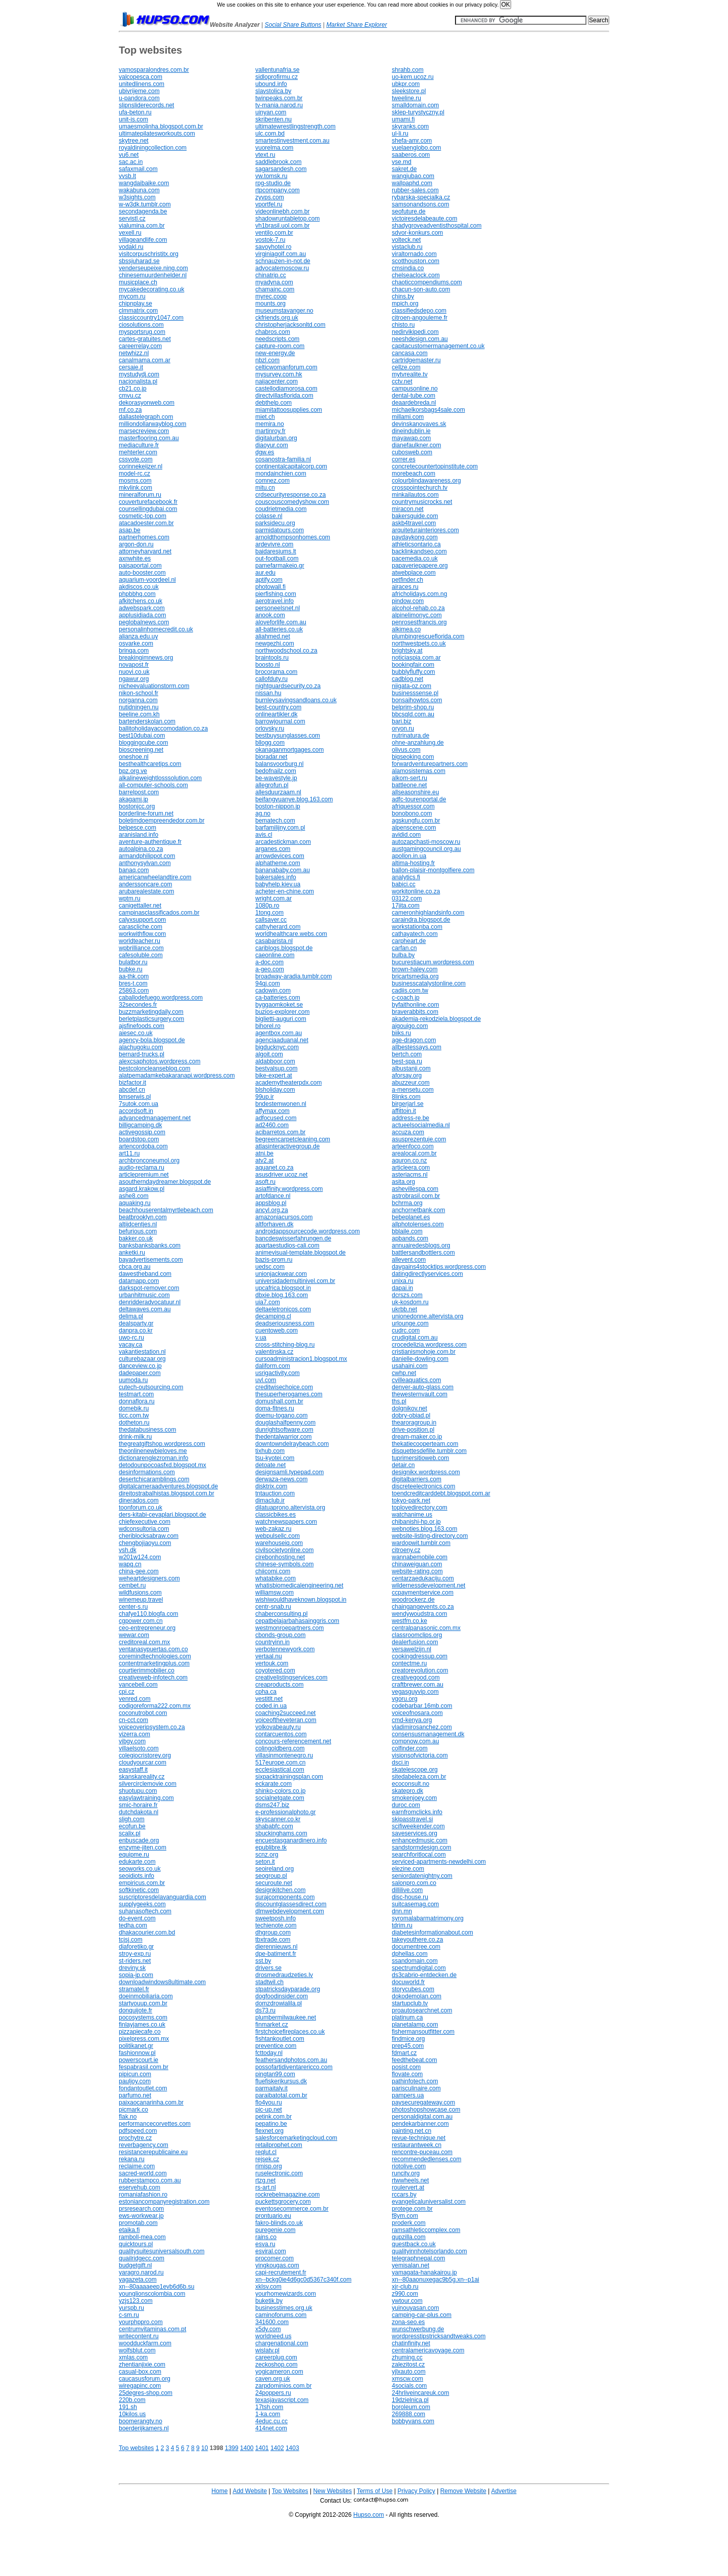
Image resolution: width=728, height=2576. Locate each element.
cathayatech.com (415, 933)
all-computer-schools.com (153, 785)
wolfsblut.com (137, 2350)
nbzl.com (267, 360)
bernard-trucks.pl (141, 1054)
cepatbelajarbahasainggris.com (297, 1620)
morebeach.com (413, 473)
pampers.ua (408, 2095)
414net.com (271, 2428)
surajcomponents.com (284, 1897)
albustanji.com (411, 1068)
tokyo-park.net (411, 1500)
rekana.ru (132, 2159)
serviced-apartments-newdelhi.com (439, 1861)
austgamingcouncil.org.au (426, 848)
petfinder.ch (407, 579)
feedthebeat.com (414, 2060)
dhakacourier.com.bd (147, 1932)
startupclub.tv (410, 2003)
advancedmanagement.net (155, 1118)
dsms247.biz (272, 1805)
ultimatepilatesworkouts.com (157, 133)
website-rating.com (417, 1571)
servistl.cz (132, 218)
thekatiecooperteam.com (425, 1443)
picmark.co (133, 2109)
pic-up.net (268, 2109)
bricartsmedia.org (415, 976)
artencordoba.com (143, 1146)
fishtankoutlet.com (279, 2038)
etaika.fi (129, 2230)
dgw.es (264, 452)
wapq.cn (130, 1564)
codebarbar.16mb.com (422, 1705)
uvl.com (265, 1380)
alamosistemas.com (418, 771)
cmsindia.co (408, 268)
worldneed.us (273, 2336)
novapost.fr (134, 664)
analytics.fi (406, 877)
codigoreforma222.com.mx (155, 1705)
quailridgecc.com (141, 2258)
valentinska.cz (274, 1351)
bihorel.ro (268, 1025)
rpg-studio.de (273, 183)
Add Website (250, 2491)
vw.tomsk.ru (271, 176)
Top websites (136, 2448)
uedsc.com (270, 1266)
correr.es (404, 459)
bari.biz (402, 721)
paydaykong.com (415, 537)
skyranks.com (410, 126)
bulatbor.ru (133, 962)
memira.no (269, 423)
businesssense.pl (415, 693)
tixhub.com (270, 1450)
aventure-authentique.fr (150, 841)
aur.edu (265, 572)
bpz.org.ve (133, 771)
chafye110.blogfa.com (148, 1613)
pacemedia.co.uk (415, 558)
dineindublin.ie (411, 431)
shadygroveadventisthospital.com (436, 225)
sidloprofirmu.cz (276, 76)
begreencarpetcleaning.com (292, 1139)
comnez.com (272, 480)
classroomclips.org (417, 1635)
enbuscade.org (139, 1840)
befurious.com (138, 1231)
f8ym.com (405, 2215)
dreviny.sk (132, 1967)
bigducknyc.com (277, 1047)
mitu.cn (265, 487)
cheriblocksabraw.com (148, 1535)
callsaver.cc (271, 919)
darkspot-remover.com (149, 1288)
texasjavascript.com (281, 2399)
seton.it (265, 1861)
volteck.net (406, 239)
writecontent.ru (139, 2336)
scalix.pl (130, 1833)
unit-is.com (133, 119)
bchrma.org (407, 1203)
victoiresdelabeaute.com (424, 218)
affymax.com (272, 1110)
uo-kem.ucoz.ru (413, 76)
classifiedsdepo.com (419, 310)
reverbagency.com (143, 2145)
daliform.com (272, 1365)
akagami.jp (133, 799)
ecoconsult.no (410, 1783)
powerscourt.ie (138, 2060)
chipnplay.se (135, 303)
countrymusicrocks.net (422, 501)
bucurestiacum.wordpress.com (433, 962)
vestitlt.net (269, 1698)
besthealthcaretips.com (150, 763)
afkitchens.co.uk (140, 601)
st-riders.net (135, 1960)
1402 (277, 2448)
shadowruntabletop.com (287, 218)
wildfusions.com (140, 1592)
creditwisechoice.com (284, 1387)
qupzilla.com (409, 2237)
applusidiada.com (142, 615)
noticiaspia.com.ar (416, 657)
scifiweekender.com (418, 1826)
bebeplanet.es (411, 1217)
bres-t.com (133, 983)
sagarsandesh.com (280, 169)
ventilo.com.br (274, 232)
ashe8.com (134, 1195)
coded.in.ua (271, 1705)
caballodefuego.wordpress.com (161, 997)
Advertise (504, 2491)
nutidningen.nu (139, 707)
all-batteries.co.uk (279, 629)
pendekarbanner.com (420, 2123)
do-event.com (137, 1918)
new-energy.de (275, 353)
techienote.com (275, 1925)
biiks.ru (401, 1033)
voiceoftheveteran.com (285, 1720)
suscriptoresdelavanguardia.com (162, 1897)
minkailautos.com (415, 494)
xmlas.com (133, 2357)
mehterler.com (138, 452)
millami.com (408, 416)
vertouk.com (271, 1663)
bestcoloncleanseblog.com (154, 1068)
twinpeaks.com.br (278, 98)
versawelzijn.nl (411, 1649)
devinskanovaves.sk (419, 423)
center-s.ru (133, 1606)
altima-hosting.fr (413, 863)
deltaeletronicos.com (283, 1309)
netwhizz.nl (134, 353)
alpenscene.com (414, 827)
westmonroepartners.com (289, 1628)
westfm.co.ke (409, 1620)
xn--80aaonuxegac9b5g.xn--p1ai (435, 2279)
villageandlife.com (143, 239)
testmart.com (136, 1394)
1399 (232, 2448)
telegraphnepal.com (418, 2258)
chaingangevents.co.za (423, 1606)
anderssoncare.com (145, 884)
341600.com (272, 2322)
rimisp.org (268, 2166)
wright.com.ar (273, 898)
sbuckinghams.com (281, 1833)
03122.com (407, 898)
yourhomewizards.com (285, 2293)
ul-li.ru (400, 133)
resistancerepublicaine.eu (153, 2152)
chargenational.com (281, 2343)
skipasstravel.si (412, 1819)
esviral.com (270, 2251)
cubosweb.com (412, 452)
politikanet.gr (136, 2045)
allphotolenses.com (418, 1224)
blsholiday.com (275, 1089)
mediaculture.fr (139, 445)
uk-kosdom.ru (410, 1302)
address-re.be (410, 1118)
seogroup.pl (271, 1875)
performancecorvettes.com (155, 2123)
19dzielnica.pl (410, 2399)
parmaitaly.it (271, 2088)
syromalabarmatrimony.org (428, 1918)
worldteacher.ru (139, 940)
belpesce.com (137, 827)
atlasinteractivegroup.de (287, 1146)
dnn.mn (402, 1911)
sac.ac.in (131, 161)
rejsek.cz (267, 2159)
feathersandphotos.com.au (291, 2060)
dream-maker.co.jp (417, 1436)
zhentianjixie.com (142, 2364)
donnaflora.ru (137, 1401)
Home (219, 2491)
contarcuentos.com (280, 1734)
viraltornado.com (414, 253)
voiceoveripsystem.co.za (152, 1727)
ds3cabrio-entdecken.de (424, 1975)
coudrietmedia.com (280, 508)
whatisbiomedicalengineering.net (299, 1585)
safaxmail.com (138, 169)
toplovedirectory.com (419, 1507)
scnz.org (266, 1854)
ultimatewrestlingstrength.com (295, 126)
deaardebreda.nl (414, 402)
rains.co (266, 2237)
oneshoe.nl (134, 756)
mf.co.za (130, 409)
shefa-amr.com (412, 140)
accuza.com (408, 1132)
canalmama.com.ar (144, 360)
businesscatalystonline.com (429, 983)
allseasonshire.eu (415, 792)
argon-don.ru (136, 544)
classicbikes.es (275, 1514)
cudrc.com (406, 1330)
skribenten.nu (273, 119)
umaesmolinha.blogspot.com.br (161, 126)
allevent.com (409, 1259)
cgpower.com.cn (141, 1620)
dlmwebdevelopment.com (289, 1911)
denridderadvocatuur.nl (149, 1302)
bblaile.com (407, 1231)
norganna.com (138, 700)
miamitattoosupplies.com (288, 409)
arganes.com (272, 848)
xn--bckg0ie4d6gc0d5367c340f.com (303, 2279)
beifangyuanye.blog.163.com (294, 799)
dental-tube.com (413, 395)
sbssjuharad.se (139, 261)
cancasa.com (410, 353)
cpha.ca (266, 1691)
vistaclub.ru (407, 246)
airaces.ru (405, 586)
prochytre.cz (135, 2137)
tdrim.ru (402, 1925)
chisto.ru (403, 324)
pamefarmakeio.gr (279, 565)
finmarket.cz (271, 2024)
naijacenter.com (276, 381)
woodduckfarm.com (145, 2343)
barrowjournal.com (280, 721)
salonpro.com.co (414, 1882)
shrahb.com (408, 69)
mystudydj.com (139, 374)
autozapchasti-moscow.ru (426, 841)
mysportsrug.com (142, 331)
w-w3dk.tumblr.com (145, 204)
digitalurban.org (276, 438)
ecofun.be (132, 1826)
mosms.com (135, 480)
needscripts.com (277, 338)
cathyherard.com (277, 926)
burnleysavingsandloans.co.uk (296, 700)
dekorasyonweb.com (146, 402)
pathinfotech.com (415, 2081)
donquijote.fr (135, 2010)
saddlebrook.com (278, 161)
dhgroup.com (273, 1932)
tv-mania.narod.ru (279, 105)
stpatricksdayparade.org (287, 1989)
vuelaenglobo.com (416, 147)
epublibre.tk (271, 1847)
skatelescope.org (415, 1769)
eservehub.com (139, 2187)
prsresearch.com (141, 2208)
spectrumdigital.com (419, 1967)
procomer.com (274, 2258)
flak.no (127, 2116)
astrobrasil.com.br (416, 1195)
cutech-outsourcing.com (151, 1387)
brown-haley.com (414, 969)
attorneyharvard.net (145, 551)
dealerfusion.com (415, 1642)
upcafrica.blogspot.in (283, 1288)
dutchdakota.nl (138, 1812)
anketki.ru (132, 1252)
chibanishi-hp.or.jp (416, 1521)
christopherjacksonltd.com (290, 324)
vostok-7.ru (270, 239)
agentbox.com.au (278, 1033)
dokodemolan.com (416, 1996)
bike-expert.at (273, 1075)
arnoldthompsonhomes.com (292, 537)
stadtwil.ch (269, 1982)
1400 (247, 2448)
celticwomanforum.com (286, 367)
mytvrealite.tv (410, 374)
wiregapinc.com (140, 2385)
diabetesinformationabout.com (432, 1932)
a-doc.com (269, 962)
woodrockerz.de (413, 1599)
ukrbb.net (404, 1309)
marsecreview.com (144, 431)
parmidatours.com (279, 530)
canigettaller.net (140, 905)
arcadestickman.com (283, 841)
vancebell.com (138, 1684)
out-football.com (276, 558)
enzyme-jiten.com (142, 1847)
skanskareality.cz (141, 1776)
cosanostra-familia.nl (283, 459)
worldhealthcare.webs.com (291, 933)
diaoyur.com (271, 445)
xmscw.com (407, 2378)
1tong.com (269, 912)
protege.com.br (412, 2208)
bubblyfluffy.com (413, 671)
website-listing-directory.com (430, 1535)
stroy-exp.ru (135, 1953)
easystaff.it (133, 1769)
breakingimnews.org (146, 657)
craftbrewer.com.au (417, 1684)
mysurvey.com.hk (278, 374)
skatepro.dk (407, 1790)
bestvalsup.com (276, 1068)
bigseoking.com (413, 756)
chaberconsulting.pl (281, 1613)
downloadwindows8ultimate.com (162, 1982)
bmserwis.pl (135, 1096)
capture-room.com (279, 346)
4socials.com (409, 2385)
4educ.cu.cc (271, 2421)
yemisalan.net (410, 2265)
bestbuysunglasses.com (287, 735)
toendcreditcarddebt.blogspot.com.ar (441, 1493)
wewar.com (134, 1635)
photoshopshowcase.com (426, 2109)
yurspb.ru (131, 2307)
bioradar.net (271, 756)
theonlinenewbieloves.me (153, 1450)
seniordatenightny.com (422, 1875)
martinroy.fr (270, 431)
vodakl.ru (131, 246)
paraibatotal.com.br (281, 2095)
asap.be (130, 530)
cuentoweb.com (276, 1330)
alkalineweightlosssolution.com (160, 778)
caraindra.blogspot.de (421, 919)
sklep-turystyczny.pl (418, 112)
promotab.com (138, 2222)
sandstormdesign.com (421, 1847)
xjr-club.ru (405, 2286)
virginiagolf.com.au (280, 253)
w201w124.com (140, 1557)
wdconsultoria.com (144, 1528)
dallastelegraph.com (146, 416)
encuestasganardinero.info (291, 1840)
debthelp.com (273, 402)
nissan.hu (268, 693)
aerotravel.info (274, 601)
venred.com (135, 1698)
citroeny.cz (406, 1550)
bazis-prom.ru (273, 1259)
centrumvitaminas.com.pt (152, 2329)
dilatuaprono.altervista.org (290, 1507)
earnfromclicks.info (417, 1812)
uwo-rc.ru (131, 1337)
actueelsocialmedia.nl (421, 1125)
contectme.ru (409, 1663)
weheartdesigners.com (149, 1578)
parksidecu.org (275, 523)
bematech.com (275, 820)
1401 (262, 2448)
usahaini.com (410, 1365)
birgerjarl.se (408, 1103)
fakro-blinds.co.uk (279, 2222)
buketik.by (269, 2300)
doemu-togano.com (281, 1415)
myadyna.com (274, 282)
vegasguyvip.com (415, 1691)
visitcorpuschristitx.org (148, 253)
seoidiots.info (136, 1875)
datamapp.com (139, 1280)
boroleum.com (411, 2407)
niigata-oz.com (411, 686)
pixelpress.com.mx (144, 2038)
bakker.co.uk (136, 1238)
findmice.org (408, 2038)
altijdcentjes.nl (138, 1224)
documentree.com (416, 1946)
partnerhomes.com (144, 537)
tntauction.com (275, 1493)
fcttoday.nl (269, 2052)
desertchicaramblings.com (154, 1479)
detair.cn (403, 1465)
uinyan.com (270, 112)
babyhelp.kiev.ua (277, 884)
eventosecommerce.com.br (292, 2208)
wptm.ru (130, 898)
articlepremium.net (144, 1174)
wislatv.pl (267, 2350)
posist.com (406, 2067)
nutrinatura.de (410, 735)
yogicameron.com (279, 2371)
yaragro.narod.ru (141, 2272)
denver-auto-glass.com (422, 1387)
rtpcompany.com (277, 190)
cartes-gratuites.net (145, 338)
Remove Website (463, 2491)
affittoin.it (404, 1110)
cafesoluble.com (141, 955)
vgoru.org (405, 1698)
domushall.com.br (279, 1401)
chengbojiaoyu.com (145, 1543)
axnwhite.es (135, 558)
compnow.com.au (415, 1741)
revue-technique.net (418, 2137)
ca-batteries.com (277, 997)
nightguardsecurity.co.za (288, 686)
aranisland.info (138, 834)
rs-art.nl (265, 2187)
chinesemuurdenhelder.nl (153, 275)
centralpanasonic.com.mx (426, 1628)
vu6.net (129, 154)
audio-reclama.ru (141, 1167)
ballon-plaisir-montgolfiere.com (433, 870)
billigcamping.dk (140, 1125)
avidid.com (406, 834)
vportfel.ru (268, 204)
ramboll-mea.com (142, 2237)
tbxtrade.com (272, 1939)
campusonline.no (415, 388)
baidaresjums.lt (275, 551)
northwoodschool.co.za (286, 650)
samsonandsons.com (420, 204)
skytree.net (134, 140)
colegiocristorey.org (145, 1755)
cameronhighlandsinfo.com (428, 912)
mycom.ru (132, 296)
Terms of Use (375, 2491)
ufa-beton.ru (135, 112)
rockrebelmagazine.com (287, 2194)
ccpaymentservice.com (422, 1592)
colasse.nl (268, 516)
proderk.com (409, 2222)
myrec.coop (271, 296)
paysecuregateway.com (423, 2102)
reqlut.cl (266, 2152)
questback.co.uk (414, 2244)
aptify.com (269, 579)
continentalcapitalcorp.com (291, 466)
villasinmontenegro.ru (284, 1755)
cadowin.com (273, 990)
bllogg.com (270, 742)
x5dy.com (268, 2329)
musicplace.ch (138, 282)
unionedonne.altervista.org (427, 1316)
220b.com (132, 2399)
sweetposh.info (275, 1918)
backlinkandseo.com (419, 551)
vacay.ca (130, 1344)
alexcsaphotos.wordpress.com (159, 1061)
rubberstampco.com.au (150, 2180)
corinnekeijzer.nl (140, 466)
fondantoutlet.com (143, 2088)
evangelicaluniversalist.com (429, 2201)
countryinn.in (272, 1642)
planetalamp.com (415, 2024)
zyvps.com (269, 197)
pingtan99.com (275, 2074)
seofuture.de (409, 211)
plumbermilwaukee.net (285, 2017)
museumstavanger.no (284, 310)
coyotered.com (275, 1670)
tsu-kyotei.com (274, 1458)
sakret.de (404, 169)
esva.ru (265, 2244)
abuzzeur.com (411, 1082)
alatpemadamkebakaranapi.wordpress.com (177, 1075)
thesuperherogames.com (289, 1394)
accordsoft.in (136, 1110)
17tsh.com (269, 2407)
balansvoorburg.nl (279, 763)
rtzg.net (265, 2180)
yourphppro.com (141, 2322)
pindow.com (408, 601)
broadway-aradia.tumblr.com (293, 976)
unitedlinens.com (141, 84)
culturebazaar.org (142, 1358)
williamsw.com (274, 1592)
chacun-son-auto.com (421, 289)
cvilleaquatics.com (416, 1380)
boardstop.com (139, 1139)
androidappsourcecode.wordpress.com (307, 1231)
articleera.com (411, 1167)
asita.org (403, 1181)
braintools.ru (272, 657)
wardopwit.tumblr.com (421, 1543)
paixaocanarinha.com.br (151, 2102)
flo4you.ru (268, 2102)
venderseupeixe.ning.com (153, 268)
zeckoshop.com (276, 2364)
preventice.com (275, 2045)
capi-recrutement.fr (280, 2272)
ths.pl (399, 1401)
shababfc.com (274, 1826)
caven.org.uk (272, 2378)
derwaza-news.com (281, 1479)
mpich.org (405, 303)
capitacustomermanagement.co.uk (438, 346)
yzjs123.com (136, 2300)
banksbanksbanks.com (149, 1245)
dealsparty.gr (136, 1323)
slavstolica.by (273, 91)
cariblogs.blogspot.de (283, 948)
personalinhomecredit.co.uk (156, 629)
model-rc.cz (134, 473)
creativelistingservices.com (291, 1677)
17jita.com (406, 905)
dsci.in (400, 1762)
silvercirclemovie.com (147, 1783)
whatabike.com (275, 1578)
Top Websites (290, 2491)
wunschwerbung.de (418, 2329)
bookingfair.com (413, 664)
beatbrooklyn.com (143, 1217)
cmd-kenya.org (412, 1720)
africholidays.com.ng (419, 593)
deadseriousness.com (284, 1323)
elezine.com (408, 1868)
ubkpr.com (406, 84)
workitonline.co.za (416, 891)
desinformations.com (147, 1472)
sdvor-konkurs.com (417, 232)
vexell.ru (130, 232)
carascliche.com (140, 926)
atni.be (264, 1153)
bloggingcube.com (143, 742)
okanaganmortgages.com (289, 749)
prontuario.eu (273, 2215)
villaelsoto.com (139, 1748)
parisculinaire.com (416, 2088)
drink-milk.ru (135, 1436)
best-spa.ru (407, 1061)
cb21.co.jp (133, 388)
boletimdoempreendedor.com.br (161, 820)
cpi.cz (126, 1691)
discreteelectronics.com (423, 1486)
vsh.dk (127, 1550)
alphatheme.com (277, 863)
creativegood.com (416, 1677)
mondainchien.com (280, 473)
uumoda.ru (133, 1380)
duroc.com (406, 1805)
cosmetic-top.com (142, 516)
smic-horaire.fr (138, 1805)
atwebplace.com (414, 572)
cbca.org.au (135, 1266)
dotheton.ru (134, 1422)
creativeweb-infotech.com (153, 1677)
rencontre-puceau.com (422, 2152)
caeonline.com (274, 955)
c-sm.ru (129, 2315)
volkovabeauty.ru (278, 1727)
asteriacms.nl (410, 1174)
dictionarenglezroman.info (153, 1458)
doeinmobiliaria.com (146, 1996)
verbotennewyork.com (284, 1649)
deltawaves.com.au (145, 1309)
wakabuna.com (139, 190)
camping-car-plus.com (421, 2315)
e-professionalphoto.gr (285, 1812)
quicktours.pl (136, 2244)
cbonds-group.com (280, 1635)
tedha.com (133, 1925)
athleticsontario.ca (416, 544)
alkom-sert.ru (409, 778)
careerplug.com (276, 2357)
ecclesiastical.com (279, 1769)
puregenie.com (275, 2230)
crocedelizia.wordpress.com (429, 1344)
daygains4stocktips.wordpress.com (439, 1266)
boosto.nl (267, 664)
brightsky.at (407, 650)
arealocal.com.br (414, 1153)
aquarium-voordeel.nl (147, 579)
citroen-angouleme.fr (419, 317)
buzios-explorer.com (282, 1011)
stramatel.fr (134, 1989)
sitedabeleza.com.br (419, 1776)
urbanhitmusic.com (144, 1295)
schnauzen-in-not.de (282, 261)
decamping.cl (273, 1316)
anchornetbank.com (418, 1210)
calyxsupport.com (142, 919)
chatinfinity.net (411, 2343)
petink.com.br (273, 2116)
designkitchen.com (280, 1890)
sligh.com (132, 1819)
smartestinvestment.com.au (292, 140)
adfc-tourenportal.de (419, 799)
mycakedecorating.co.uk (151, 289)
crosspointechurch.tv (419, 487)
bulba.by (403, 955)
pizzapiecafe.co (140, 2031)
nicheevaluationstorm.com (154, 686)
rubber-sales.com (415, 190)
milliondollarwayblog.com (152, 423)
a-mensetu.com (413, 1089)
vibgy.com (132, 1741)
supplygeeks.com (142, 1904)
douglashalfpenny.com (285, 1422)
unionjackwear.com (281, 1273)
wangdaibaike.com (144, 183)
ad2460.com (272, 1125)
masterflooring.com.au (149, 438)
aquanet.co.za (274, 1167)
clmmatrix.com (138, 310)
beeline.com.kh (139, 714)
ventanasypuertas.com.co (153, 1649)
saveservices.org (414, 1833)
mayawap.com (411, 438)
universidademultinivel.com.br (295, 1280)
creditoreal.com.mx (144, 1642)
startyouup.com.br (143, 2003)
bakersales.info (275, 877)
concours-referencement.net (293, 1741)
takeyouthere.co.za (417, 1939)
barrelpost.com (139, 792)
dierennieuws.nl (276, 1946)
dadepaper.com (140, 1373)
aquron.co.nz (409, 1160)
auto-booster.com (142, 572)
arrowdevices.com (279, 856)
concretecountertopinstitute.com (435, 466)
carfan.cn (404, 948)
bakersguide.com (415, 516)
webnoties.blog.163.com (424, 1528)
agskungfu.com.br (416, 820)
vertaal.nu (268, 1656)
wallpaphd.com (412, 183)
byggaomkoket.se (279, 1004)
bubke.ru (131, 969)
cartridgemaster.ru (416, 360)
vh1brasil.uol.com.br (282, 225)
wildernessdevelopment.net (428, 1585)
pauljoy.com (135, 2081)
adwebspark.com (142, 608)
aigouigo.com (410, 1025)
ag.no (262, 813)
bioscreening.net (141, 749)
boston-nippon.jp (277, 806)
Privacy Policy (416, 2491)
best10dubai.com (142, 735)
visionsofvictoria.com (420, 1755)
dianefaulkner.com (416, 445)
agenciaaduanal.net (281, 1040)
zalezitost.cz (408, 2364)
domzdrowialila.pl (278, 2003)
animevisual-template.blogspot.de (300, 1252)
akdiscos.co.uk (139, 586)
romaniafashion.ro (143, 2194)
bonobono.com (412, 813)
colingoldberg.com (279, 1748)
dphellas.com (410, 1953)
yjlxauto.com (409, 2371)
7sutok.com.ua (138, 1103)
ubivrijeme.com (139, 91)
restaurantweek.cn (416, 2145)
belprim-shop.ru (413, 707)
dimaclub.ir (270, 1500)
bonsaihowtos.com (417, 700)
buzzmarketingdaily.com (151, 1011)
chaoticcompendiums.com (427, 282)
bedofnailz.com (275, 771)
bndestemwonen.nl (280, 1103)
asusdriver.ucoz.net (281, 1174)
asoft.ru (265, 1181)
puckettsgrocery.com (283, 2201)
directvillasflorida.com (284, 395)
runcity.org (406, 2173)
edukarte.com (137, 1861)
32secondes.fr (138, 1004)
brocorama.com (276, 671)
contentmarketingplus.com (154, 1663)
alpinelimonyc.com (417, 615)
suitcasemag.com (415, 1904)
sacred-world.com (143, 2173)
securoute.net (273, 1882)
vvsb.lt (127, 176)
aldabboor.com (275, 1061)
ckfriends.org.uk (276, 317)
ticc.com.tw (134, 1415)
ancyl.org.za (271, 1210)
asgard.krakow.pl (141, 1188)
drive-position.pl (413, 1429)
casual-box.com (140, 2371)
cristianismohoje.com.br (424, 1351)
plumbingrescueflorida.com (428, 636)
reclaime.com (137, 2166)
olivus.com (406, 749)
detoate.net (270, 1465)
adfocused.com (275, 1118)
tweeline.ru (406, 98)
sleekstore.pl (409, 91)
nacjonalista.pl (138, 381)
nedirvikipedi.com (415, 331)
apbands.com (410, 1238)
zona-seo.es (408, 2322)
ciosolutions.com (141, 324)
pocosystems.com (143, 2017)
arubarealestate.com (146, 891)
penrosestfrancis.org (419, 622)
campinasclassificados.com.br (159, 912)
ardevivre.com (274, 544)
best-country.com (278, 707)
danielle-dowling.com (420, 1358)
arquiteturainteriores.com (425, 530)
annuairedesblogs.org (421, 1245)
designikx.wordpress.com (426, 1472)
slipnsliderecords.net (146, 105)
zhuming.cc (407, 2357)
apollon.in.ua (409, 856)
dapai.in (402, 1288)
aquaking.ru (135, 1203)
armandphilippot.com (147, 856)
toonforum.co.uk (140, 1507)
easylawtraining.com (146, 1797)
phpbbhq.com (137, 593)
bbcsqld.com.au (413, 714)
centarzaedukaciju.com (423, 1578)
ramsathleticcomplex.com (426, 2230)
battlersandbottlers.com (423, 1252)
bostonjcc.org (137, 806)
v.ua (260, 1337)
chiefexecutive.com (144, 1521)
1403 (292, 2448)
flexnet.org (269, 2130)
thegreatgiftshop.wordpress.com (162, 1443)
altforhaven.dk (274, 1224)
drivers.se (268, 1967)
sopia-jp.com (136, 1975)
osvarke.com (136, 643)
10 (204, 2448)
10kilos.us (132, 2414)
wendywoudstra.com (419, 1613)
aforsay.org (407, 1075)
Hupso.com (368, 2514)
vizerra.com (134, 1734)
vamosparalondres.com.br (154, 69)
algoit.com (269, 1054)
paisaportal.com (140, 565)
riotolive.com (409, 2166)
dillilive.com (407, 1890)
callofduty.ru (271, 678)
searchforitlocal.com (419, 1854)
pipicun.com (135, 2074)
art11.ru (129, 1153)
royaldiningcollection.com (153, 147)
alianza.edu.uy (138, 636)
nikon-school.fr (138, 693)
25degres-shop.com (145, 2392)
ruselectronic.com (279, 2173)
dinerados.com (139, 1500)
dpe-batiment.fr (275, 1953)
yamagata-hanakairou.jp (424, 2272)
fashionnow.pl (137, 2052)
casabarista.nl (274, 940)
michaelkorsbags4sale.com (428, 409)
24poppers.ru (273, 2392)
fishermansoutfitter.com (423, 2031)
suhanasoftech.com (145, 1911)
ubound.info (271, 84)
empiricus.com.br (142, 1882)
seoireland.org (274, 1868)
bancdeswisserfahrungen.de (293, 1238)
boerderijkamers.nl (144, 2428)
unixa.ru (403, 1280)
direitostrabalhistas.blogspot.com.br (166, 1493)
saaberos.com (411, 154)
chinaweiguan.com (417, 1564)
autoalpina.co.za (141, 848)
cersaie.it (131, 367)
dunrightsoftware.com (284, 1429)
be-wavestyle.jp (276, 778)
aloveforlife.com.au (280, 622)
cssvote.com (136, 459)
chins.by (403, 296)
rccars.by (404, 2194)
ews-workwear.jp (141, 2215)
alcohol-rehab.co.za (418, 608)
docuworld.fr (408, 1982)
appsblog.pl (270, 1203)
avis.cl (263, 834)
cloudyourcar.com (142, 1762)
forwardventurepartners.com (430, 763)
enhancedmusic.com (419, 1840)
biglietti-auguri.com (280, 1018)
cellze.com (406, 367)
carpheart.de (409, 940)
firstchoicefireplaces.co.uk (290, 2031)
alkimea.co (406, 629)
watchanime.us (412, 1514)
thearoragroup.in (414, 1422)
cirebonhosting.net (280, 1557)
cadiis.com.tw (410, 990)
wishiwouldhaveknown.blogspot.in (300, 1599)
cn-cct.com (133, 1720)
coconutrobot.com (143, 1712)
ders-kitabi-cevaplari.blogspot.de (162, 1514)
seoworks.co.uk (140, 1868)
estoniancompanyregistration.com (164, 2201)
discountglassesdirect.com (291, 1904)
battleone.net (409, 785)
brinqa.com (134, 650)
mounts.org (270, 303)
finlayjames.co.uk (142, 2024)
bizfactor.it (132, 1082)
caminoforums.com (280, 2315)
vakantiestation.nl (142, 1351)
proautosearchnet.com (422, 2010)
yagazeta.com (138, 2279)
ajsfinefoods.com (141, 1025)
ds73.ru (265, 2010)
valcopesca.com (140, 76)
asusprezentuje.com (419, 1139)
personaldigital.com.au (422, 2116)
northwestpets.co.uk (419, 643)
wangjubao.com (413, 176)
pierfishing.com (275, 593)
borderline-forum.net (146, 813)
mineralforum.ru (140, 494)
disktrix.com (271, 1486)
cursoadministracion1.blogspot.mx (301, 1358)
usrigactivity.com (277, 1373)
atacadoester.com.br (146, 523)
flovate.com (407, 2074)
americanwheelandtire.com (155, 877)
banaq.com (134, 870)
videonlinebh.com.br (282, 211)
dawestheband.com (145, 1273)
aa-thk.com (134, 976)
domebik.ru (134, 1408)
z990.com (405, 2293)
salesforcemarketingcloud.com (296, 2137)
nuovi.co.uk (134, 671)
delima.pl (131, 1316)
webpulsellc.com (277, 1535)
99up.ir (264, 1096)
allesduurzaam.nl (278, 792)
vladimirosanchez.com (422, 1727)
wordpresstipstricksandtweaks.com (438, 2336)
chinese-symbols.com (284, 1564)
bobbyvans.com (413, 2421)
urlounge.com (410, 1323)
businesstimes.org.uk (283, 2307)
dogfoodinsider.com (281, 1996)
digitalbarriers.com (416, 1479)
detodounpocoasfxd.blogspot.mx (162, 1465)
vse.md (402, 161)
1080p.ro (267, 905)
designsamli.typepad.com (289, 1472)
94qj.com (267, 983)
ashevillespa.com (415, 1188)
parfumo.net (135, 2095)
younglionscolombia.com (152, 2293)
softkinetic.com (139, 1890)
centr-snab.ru (273, 1606)
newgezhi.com (274, 643)
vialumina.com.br (142, 225)
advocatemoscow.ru (282, 268)
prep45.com (408, 2045)
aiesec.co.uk (136, 1033)
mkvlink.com (135, 487)
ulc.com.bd (270, 133)
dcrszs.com (407, 1295)
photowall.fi (270, 586)
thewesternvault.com (419, 1394)
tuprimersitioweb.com (420, 1458)
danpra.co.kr (136, 1330)
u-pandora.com (139, 98)
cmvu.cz (130, 395)
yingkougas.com (277, 2265)
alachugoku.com (141, 1047)
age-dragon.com (414, 1040)
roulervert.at (408, 2187)
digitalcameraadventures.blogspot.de (168, 1486)
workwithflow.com (142, 933)
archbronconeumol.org (149, 1160)
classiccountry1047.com (151, 317)
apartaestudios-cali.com (287, 1245)
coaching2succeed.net (285, 1712)
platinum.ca (407, 2017)
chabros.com (272, 331)
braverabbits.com (415, 1011)
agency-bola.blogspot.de (152, 1040)
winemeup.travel (141, 1599)
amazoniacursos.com (283, 1217)
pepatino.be (271, 2123)
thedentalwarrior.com (283, 1436)
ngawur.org (134, 678)
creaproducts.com (279, 1684)
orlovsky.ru (269, 728)
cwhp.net (404, 1373)
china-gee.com (139, 1571)
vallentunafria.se (277, 69)
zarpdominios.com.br (283, 2385)
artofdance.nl (272, 1195)
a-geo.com (269, 969)
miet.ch (265, 416)
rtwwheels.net (410, 2180)
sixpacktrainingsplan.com (289, 1776)
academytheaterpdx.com (288, 1082)
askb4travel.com (414, 523)
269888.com (408, 2414)
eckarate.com (273, 1783)
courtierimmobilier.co (146, 1670)
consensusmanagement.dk (428, 1734)
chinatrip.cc (270, 275)
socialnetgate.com (279, 1797)
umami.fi (403, 119)
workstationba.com (417, 926)
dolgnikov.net (409, 1408)
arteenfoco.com (413, 1146)
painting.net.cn (411, 2130)
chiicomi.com (272, 1571)
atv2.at (264, 1160)
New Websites (332, 2491)
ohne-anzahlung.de (418, 742)
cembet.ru (132, 1585)
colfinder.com (410, 1748)
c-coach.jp (406, 997)
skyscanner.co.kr (277, 1819)
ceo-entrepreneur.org (147, 1628)
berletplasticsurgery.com (151, 1018)
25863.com (134, 990)
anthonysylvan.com (145, 863)
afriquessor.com (413, 806)
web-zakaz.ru (273, 1528)
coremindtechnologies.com (155, 1656)
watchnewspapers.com (286, 1521)
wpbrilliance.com (141, 948)
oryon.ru (403, 728)
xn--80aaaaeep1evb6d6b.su (156, 2286)
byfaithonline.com (415, 1004)
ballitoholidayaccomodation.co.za (163, 728)
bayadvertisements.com (151, 1259)
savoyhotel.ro (273, 246)
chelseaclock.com (416, 275)
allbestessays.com (416, 1047)
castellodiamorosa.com (286, 388)
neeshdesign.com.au (420, 338)
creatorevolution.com (420, 1670)
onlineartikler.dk (276, 714)
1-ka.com (267, 2414)
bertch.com (407, 1054)
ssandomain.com (415, 1960)
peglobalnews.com (144, 622)
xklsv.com (268, 2286)
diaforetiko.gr (136, 1946)
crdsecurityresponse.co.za (290, 494)
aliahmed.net (272, 636)
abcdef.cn (132, 1089)
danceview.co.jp (140, 1365)
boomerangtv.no (140, 2421)
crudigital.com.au (415, 1337)
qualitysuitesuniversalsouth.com (161, 2251)
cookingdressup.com (419, 1656)
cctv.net (402, 381)
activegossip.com (142, 1132)
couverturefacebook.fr (148, 501)
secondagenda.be (143, 211)
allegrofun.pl (271, 785)
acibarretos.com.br (280, 1132)
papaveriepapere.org (420, 565)
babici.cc (404, 884)
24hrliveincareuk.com (420, 2392)
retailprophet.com (278, 2145)
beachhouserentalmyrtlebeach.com (166, 1210)
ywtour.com (407, 2300)
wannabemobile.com (419, 1557)
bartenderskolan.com (147, 721)
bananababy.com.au (282, 870)
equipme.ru (134, 1854)
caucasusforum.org (144, 2378)
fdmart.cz (404, 2052)
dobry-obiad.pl (411, 1415)
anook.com (270, 615)
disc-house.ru (410, 1897)
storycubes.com (413, 1989)
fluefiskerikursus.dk (281, 2081)
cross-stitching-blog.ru (284, 1344)
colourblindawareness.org (426, 480)
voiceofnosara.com (417, 1712)
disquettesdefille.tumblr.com (429, 1450)
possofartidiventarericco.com (294, 2067)
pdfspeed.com (138, 2130)
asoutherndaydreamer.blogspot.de (165, 1181)
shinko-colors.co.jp (280, 1790)
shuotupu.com (138, 1790)
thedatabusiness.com (147, 1429)
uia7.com (267, 1302)
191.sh (128, 2407)
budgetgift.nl (135, 2265)
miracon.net (408, 508)
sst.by (263, 1960)
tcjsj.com (131, 1939)
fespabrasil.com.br (143, 2067)
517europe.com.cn (280, 1762)
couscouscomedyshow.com (292, 501)
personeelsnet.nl (277, 608)
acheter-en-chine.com (284, 891)
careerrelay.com (140, 346)
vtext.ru (265, 154)
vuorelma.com (274, 147)
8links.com (406, 1096)
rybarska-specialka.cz (421, 197)
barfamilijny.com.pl (280, 827)
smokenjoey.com (414, 1797)
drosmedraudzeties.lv (284, 1975)
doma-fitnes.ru (274, 1408)
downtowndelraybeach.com (292, 1443)
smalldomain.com (415, 105)
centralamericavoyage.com (428, 2350)
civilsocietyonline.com (284, 1550)
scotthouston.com (415, 261)
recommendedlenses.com (426, 2159)
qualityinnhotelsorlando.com (429, 2251)
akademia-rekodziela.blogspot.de (436, 1018)
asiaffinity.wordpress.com (289, 1188)
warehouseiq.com (279, 1543)
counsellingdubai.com (148, 508)
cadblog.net (407, 678)
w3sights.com (137, 197)
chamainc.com (274, 289)
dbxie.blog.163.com (281, 1295)
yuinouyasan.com (415, 2307)
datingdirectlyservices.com (427, 1273)
